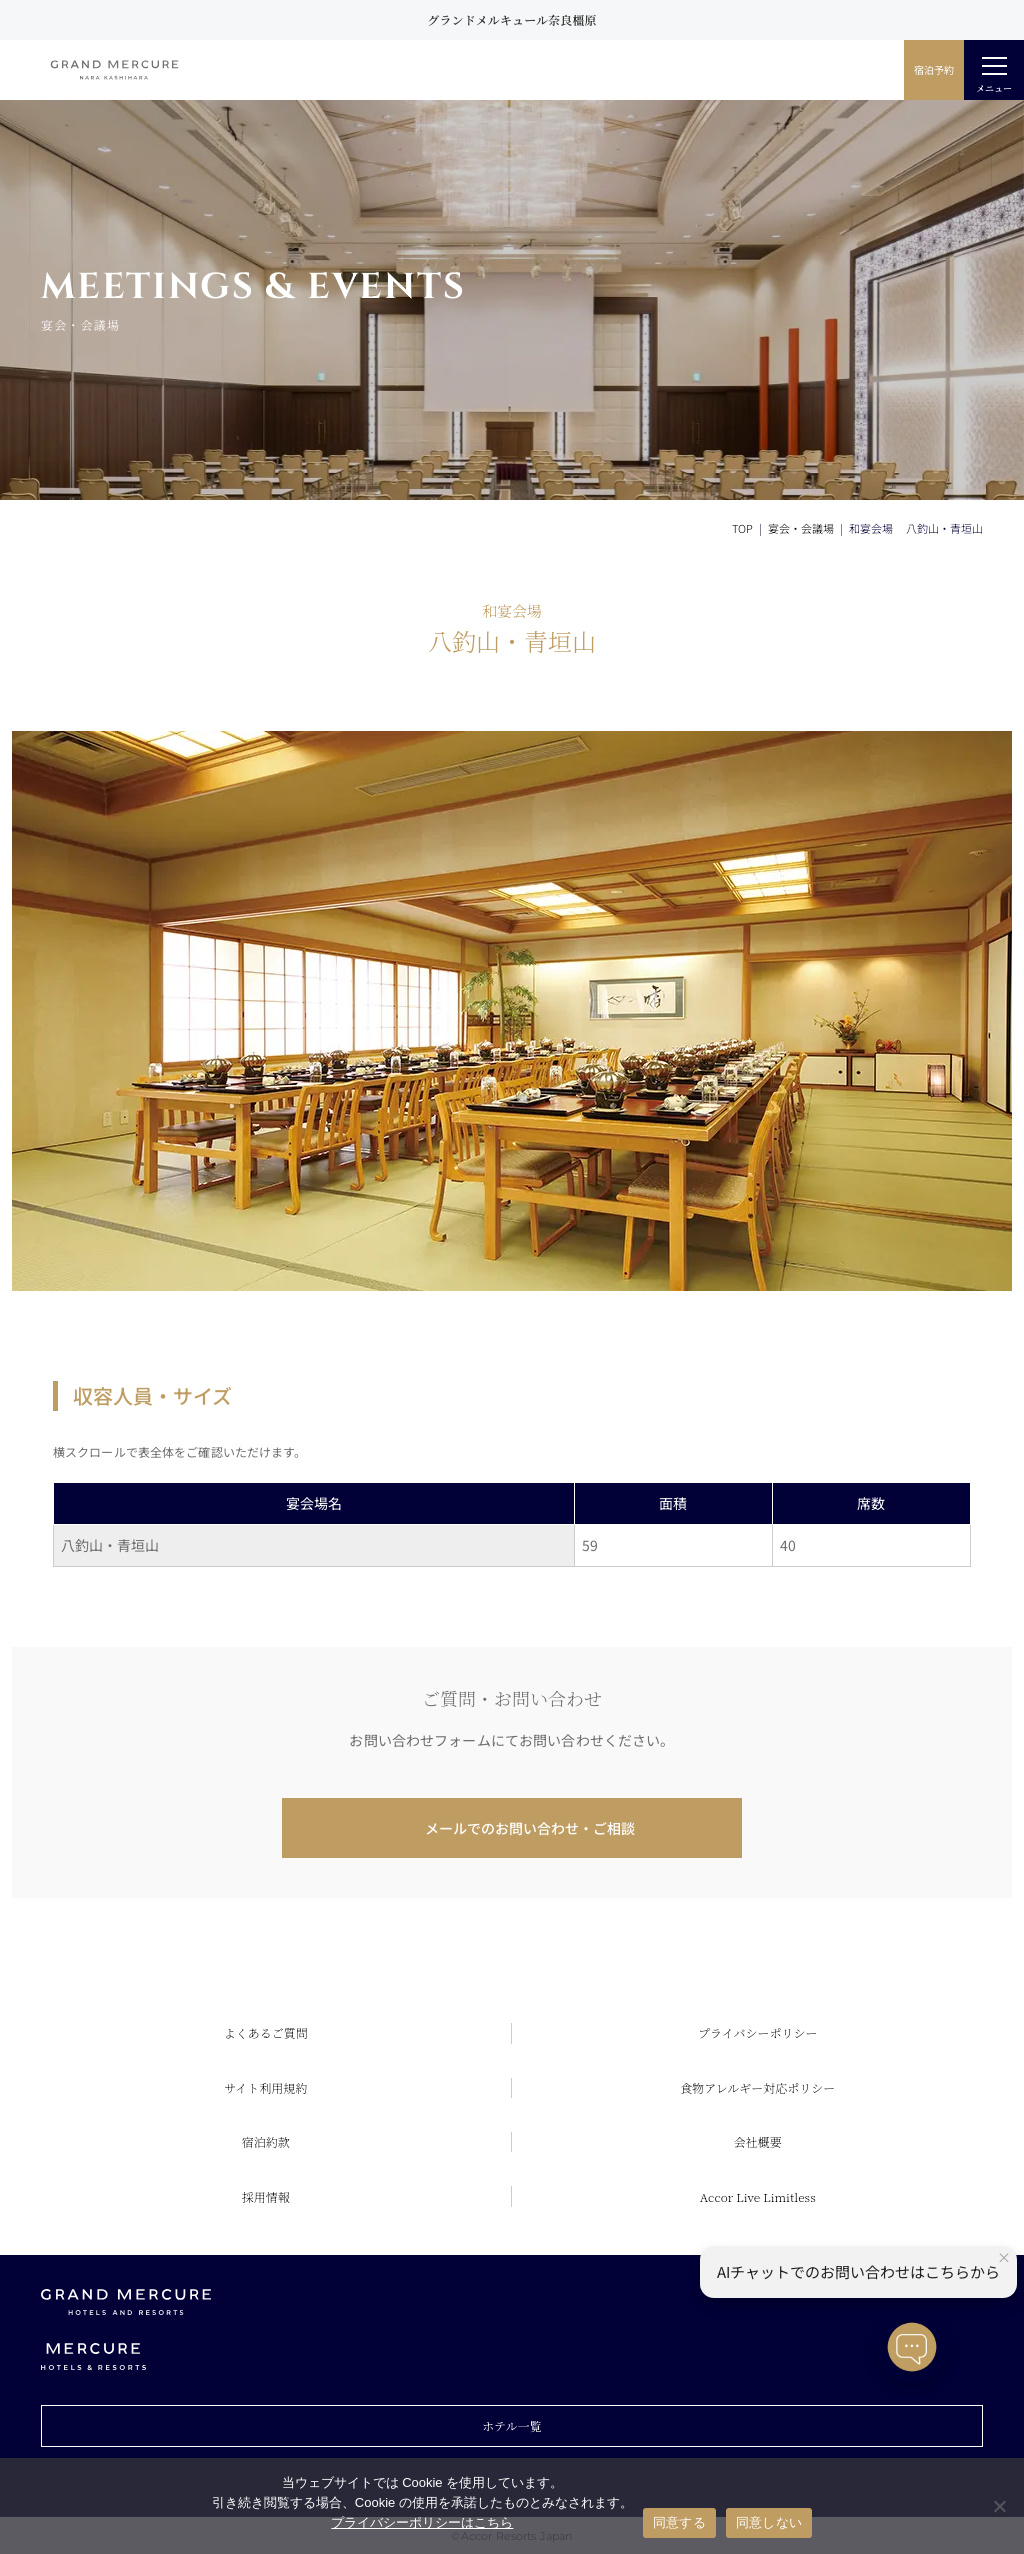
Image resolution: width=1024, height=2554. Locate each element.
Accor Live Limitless (758, 2196)
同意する (679, 2522)
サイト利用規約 (265, 2087)
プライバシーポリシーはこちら (422, 2522)
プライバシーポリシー (757, 2032)
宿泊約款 (266, 2141)
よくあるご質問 (266, 2032)
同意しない (769, 2522)
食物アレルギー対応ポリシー (757, 2087)
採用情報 (266, 2196)
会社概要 (758, 2141)
